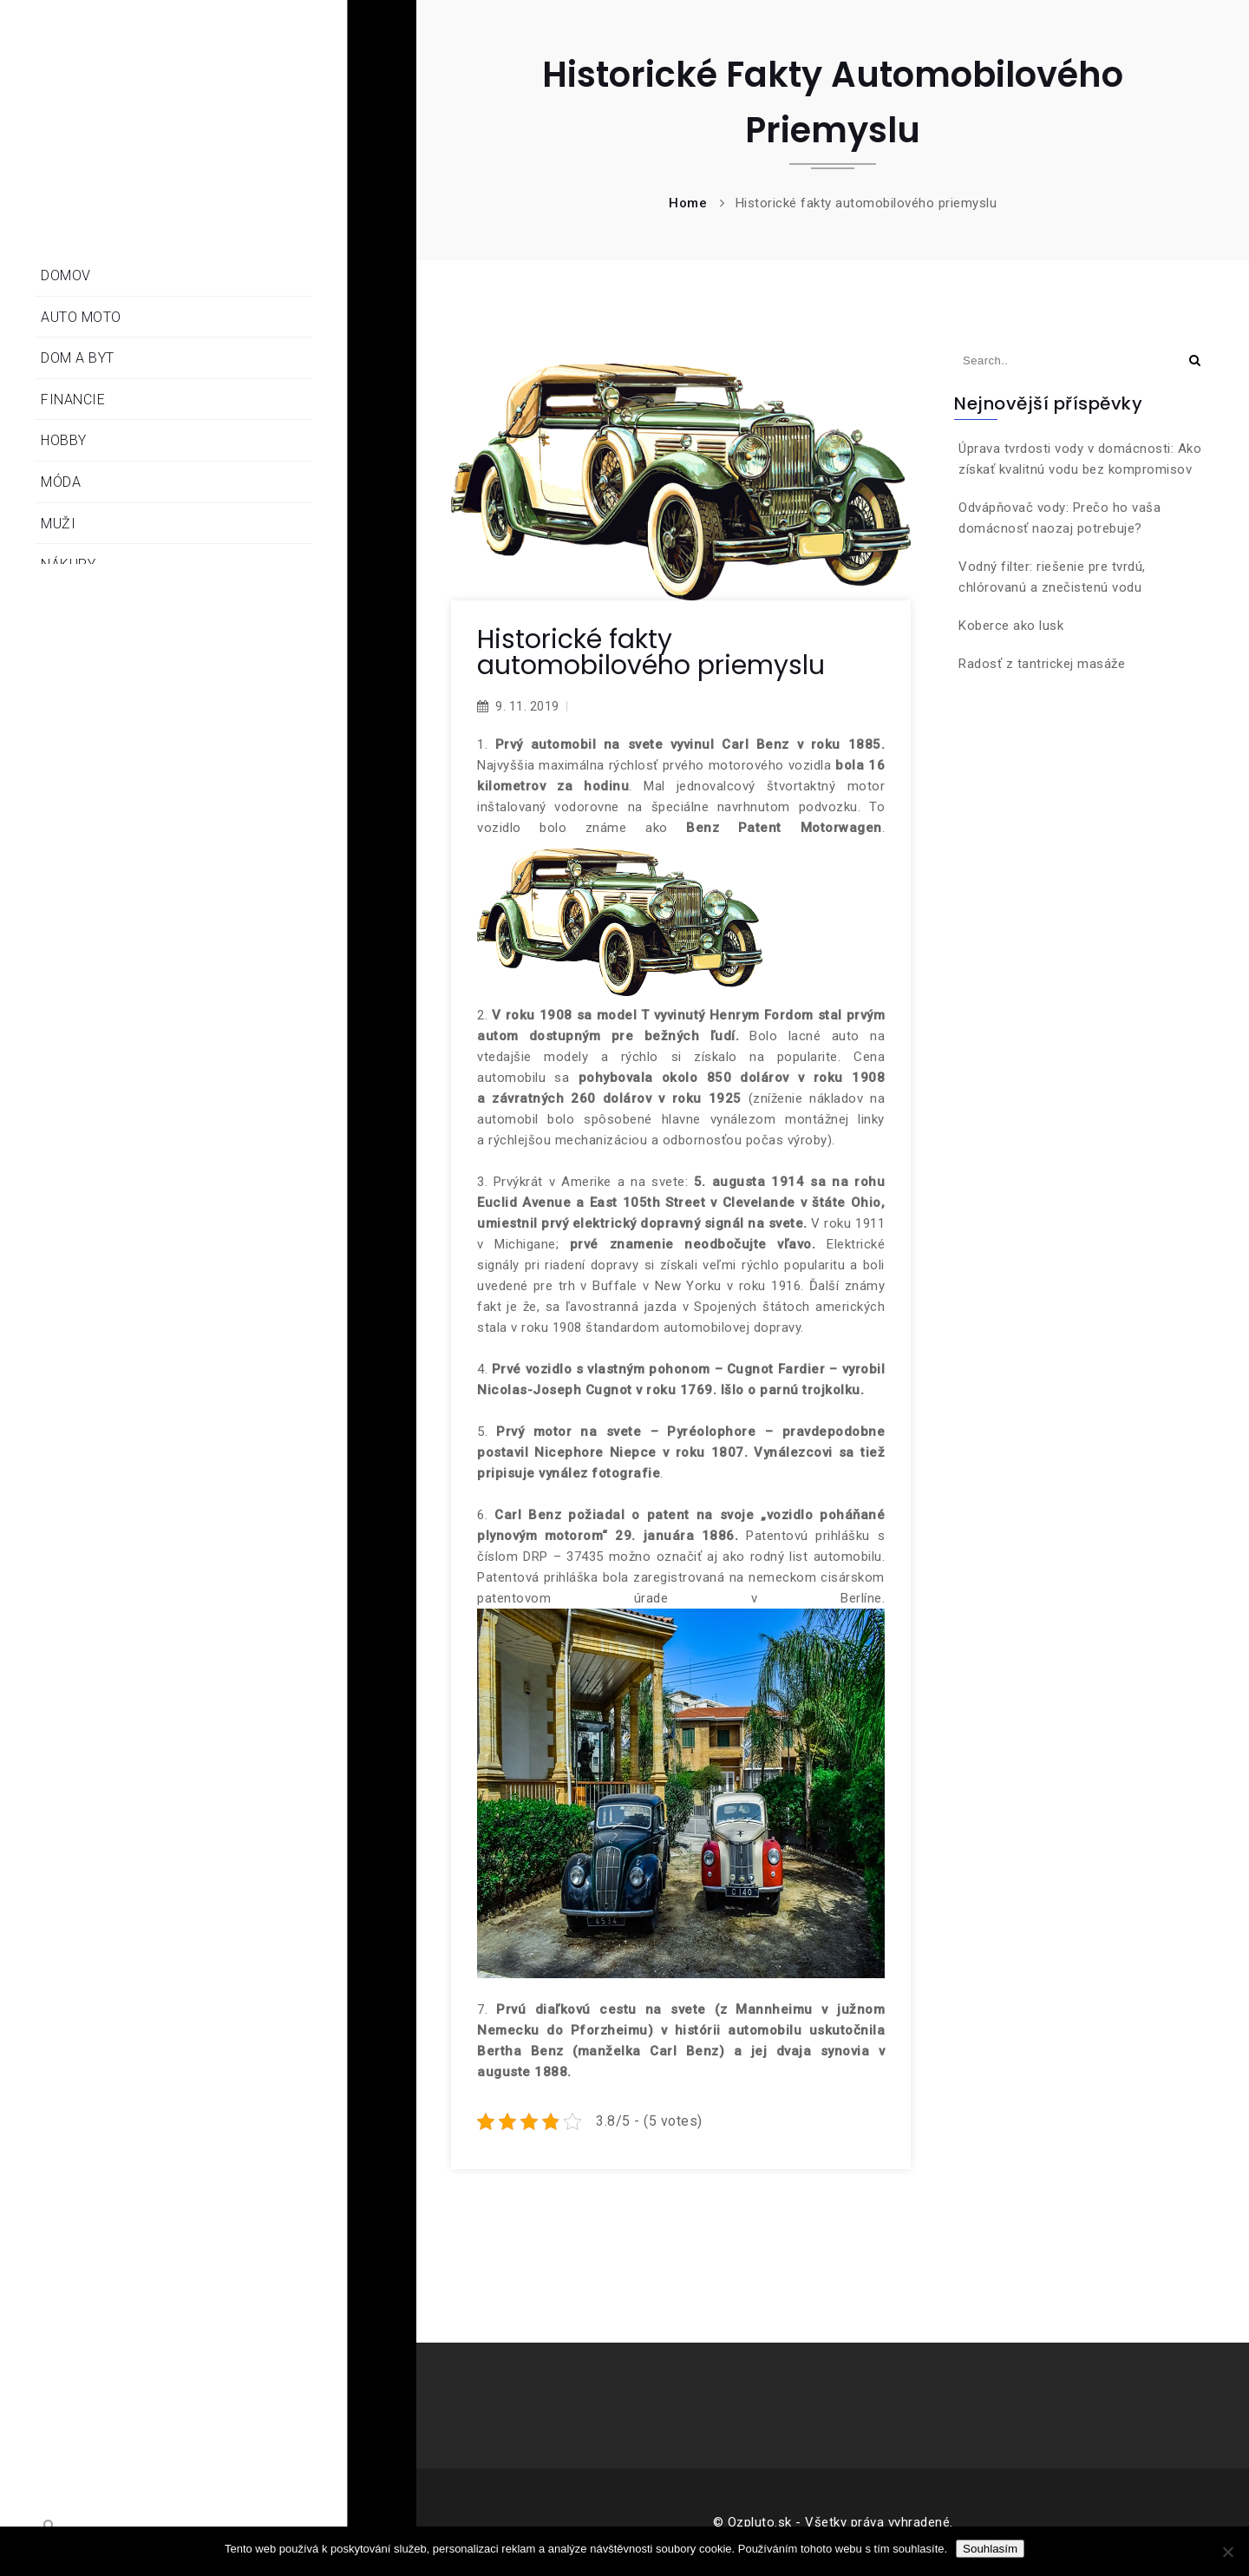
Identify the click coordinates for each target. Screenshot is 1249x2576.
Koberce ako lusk (1010, 625)
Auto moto (81, 317)
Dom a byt (77, 358)
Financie (73, 399)
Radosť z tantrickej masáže (1041, 664)
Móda (61, 482)
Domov (66, 275)
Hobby (64, 440)
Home (688, 203)
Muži (58, 523)
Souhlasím (990, 2548)
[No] (1227, 2551)
